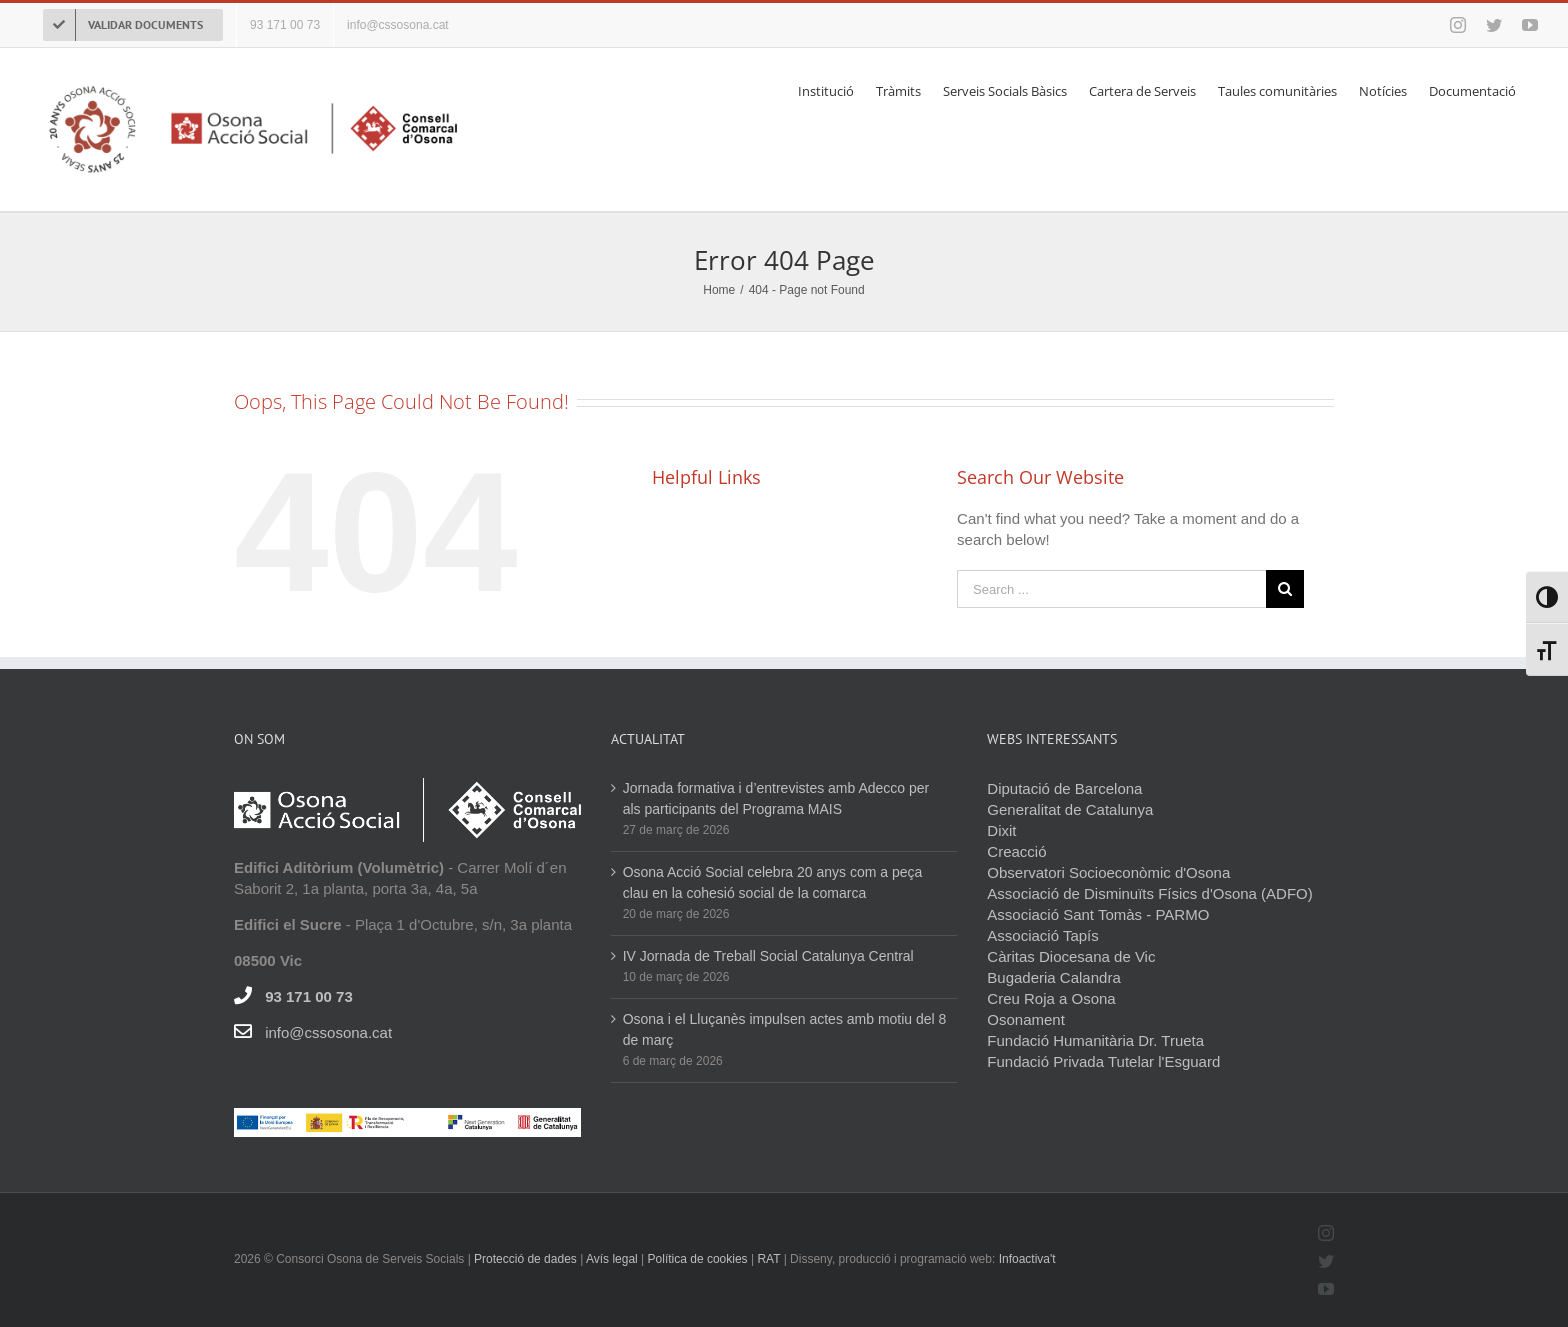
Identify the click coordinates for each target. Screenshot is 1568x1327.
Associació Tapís (1042, 934)
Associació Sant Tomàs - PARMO (1098, 913)
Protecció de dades (525, 1258)
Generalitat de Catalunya (1070, 808)
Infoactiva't (1027, 1258)
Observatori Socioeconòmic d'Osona (1108, 871)
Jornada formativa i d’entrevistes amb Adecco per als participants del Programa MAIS (776, 797)
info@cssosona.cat (328, 1031)
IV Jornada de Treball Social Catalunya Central (768, 955)
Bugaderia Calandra (1053, 976)
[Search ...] (1111, 588)
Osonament (1026, 1018)
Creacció (1016, 850)
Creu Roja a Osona (1051, 997)
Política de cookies (698, 1258)
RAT (768, 1258)
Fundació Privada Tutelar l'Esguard (1103, 1060)
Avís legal (613, 1258)
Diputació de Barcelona (1064, 787)
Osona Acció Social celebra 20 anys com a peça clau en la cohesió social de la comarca (773, 881)
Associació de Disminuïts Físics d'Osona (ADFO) (1149, 892)
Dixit (1001, 829)
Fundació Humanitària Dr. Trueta (1095, 1039)
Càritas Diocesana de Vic (1071, 955)
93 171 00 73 (309, 995)
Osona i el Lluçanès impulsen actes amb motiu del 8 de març (785, 1028)
